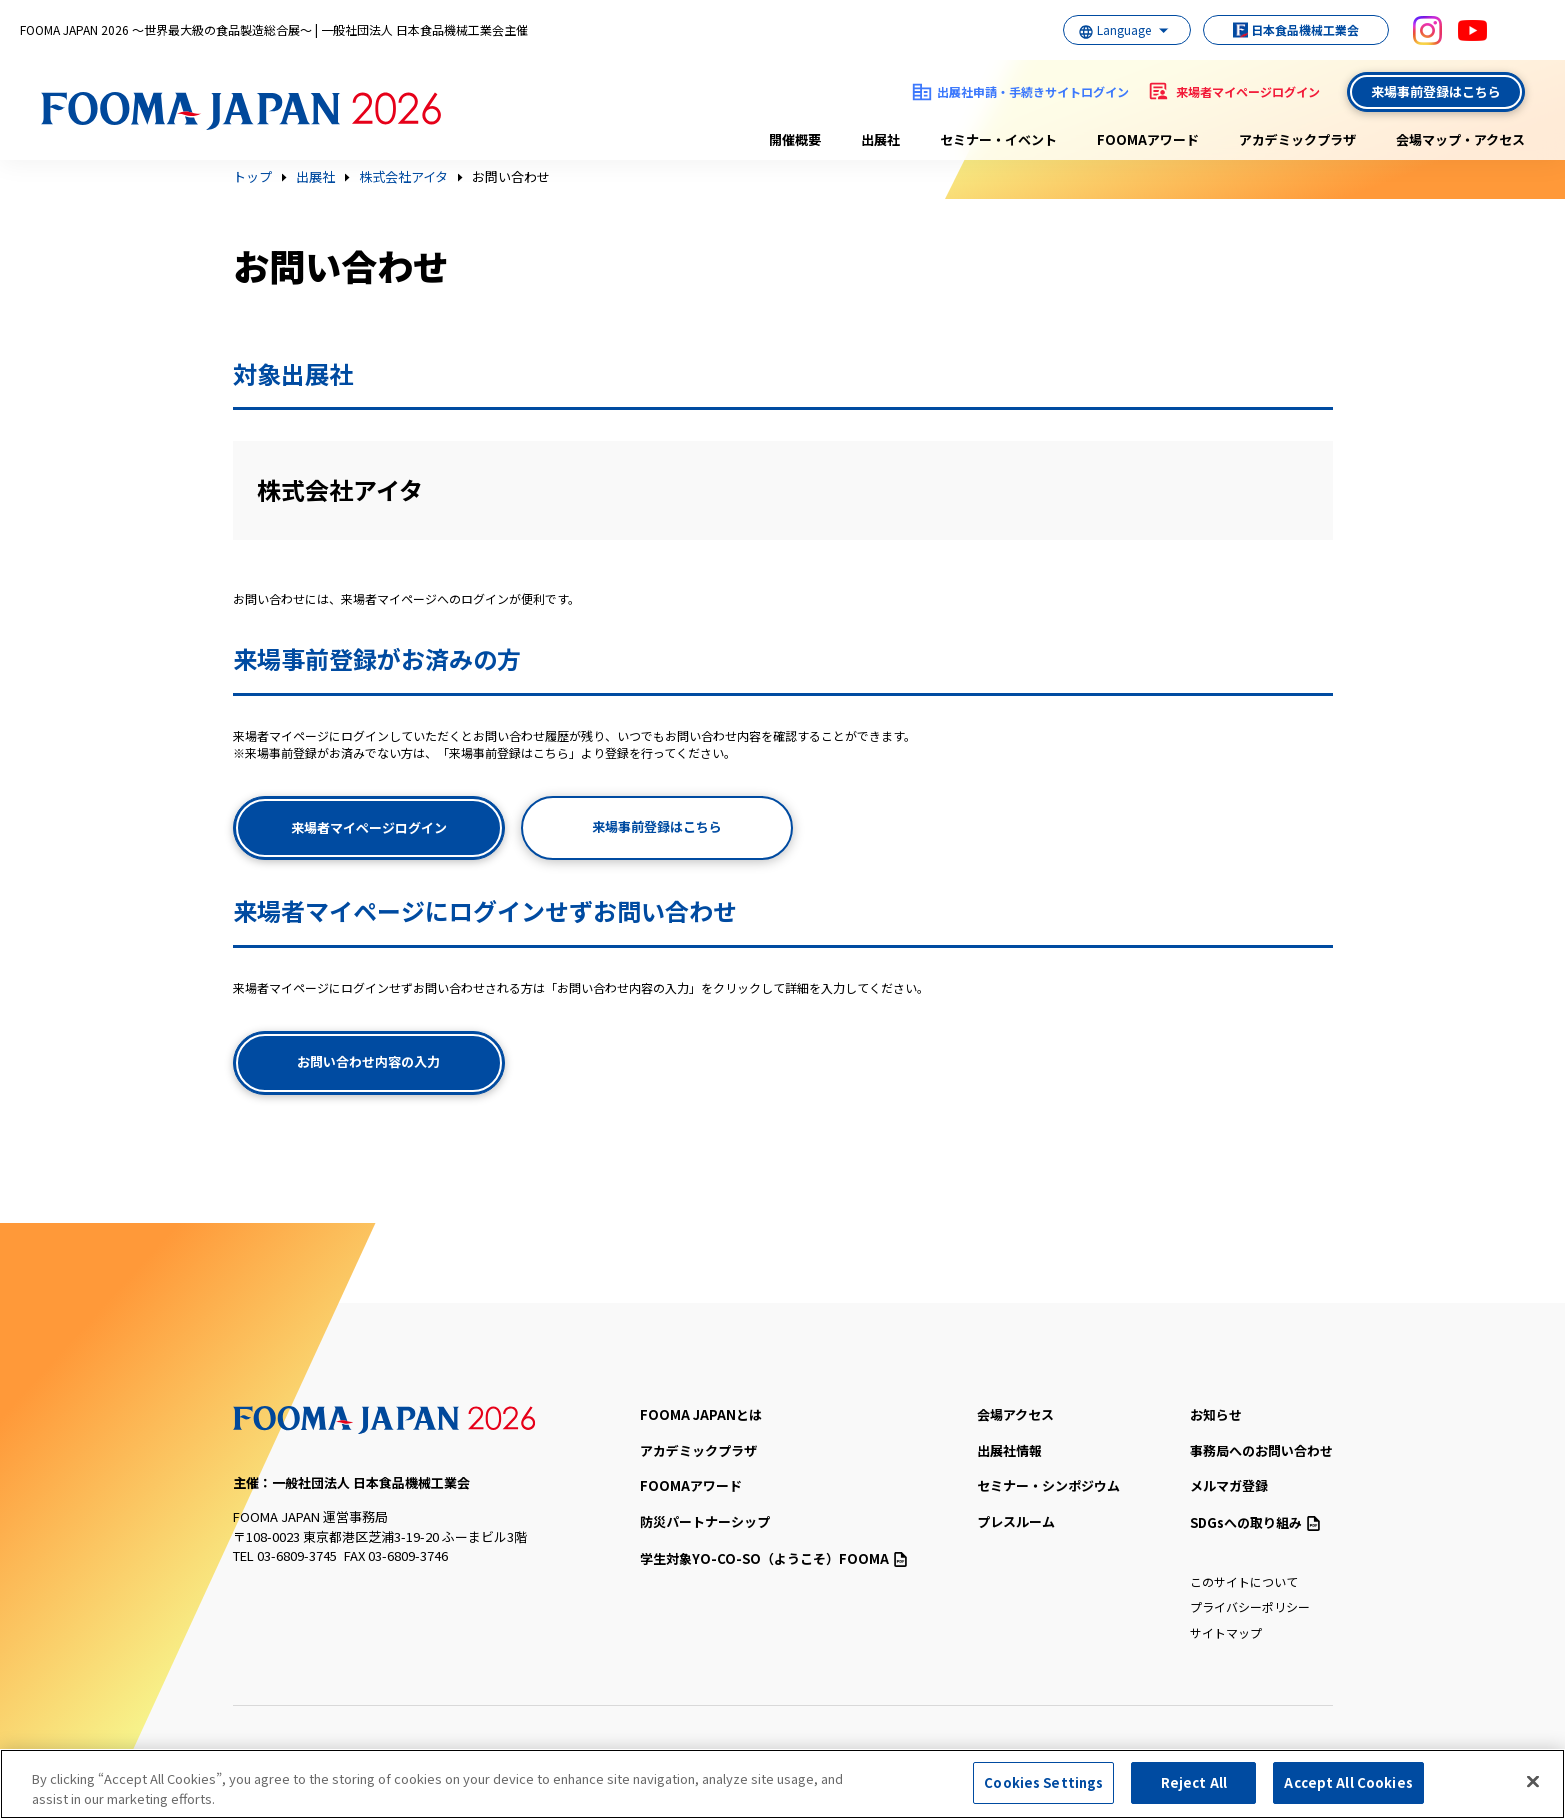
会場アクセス (1015, 1414)
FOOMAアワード (1148, 139)
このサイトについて (1244, 1581)
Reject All (1194, 1788)
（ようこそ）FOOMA (773, 1558)
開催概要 (795, 139)
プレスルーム (1016, 1521)
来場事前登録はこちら (1436, 91)
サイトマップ (1226, 1632)
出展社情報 (1009, 1450)
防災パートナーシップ (705, 1521)
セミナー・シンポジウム (1048, 1485)
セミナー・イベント (998, 139)
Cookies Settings (1043, 1788)
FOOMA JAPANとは (701, 1414)
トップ (252, 177)
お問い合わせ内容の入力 (368, 1061)
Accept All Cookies (1348, 1788)
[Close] (1533, 1787)
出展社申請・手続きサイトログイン (1033, 91)
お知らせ (1216, 1414)
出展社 (880, 139)
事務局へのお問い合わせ (1261, 1450)
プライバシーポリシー (1250, 1606)
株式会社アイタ (403, 177)
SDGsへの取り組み (1255, 1522)
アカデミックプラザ (1297, 139)
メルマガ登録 (1229, 1485)
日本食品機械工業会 (1285, 29)
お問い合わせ (511, 177)
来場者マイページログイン (1248, 91)
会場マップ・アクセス (1460, 139)
